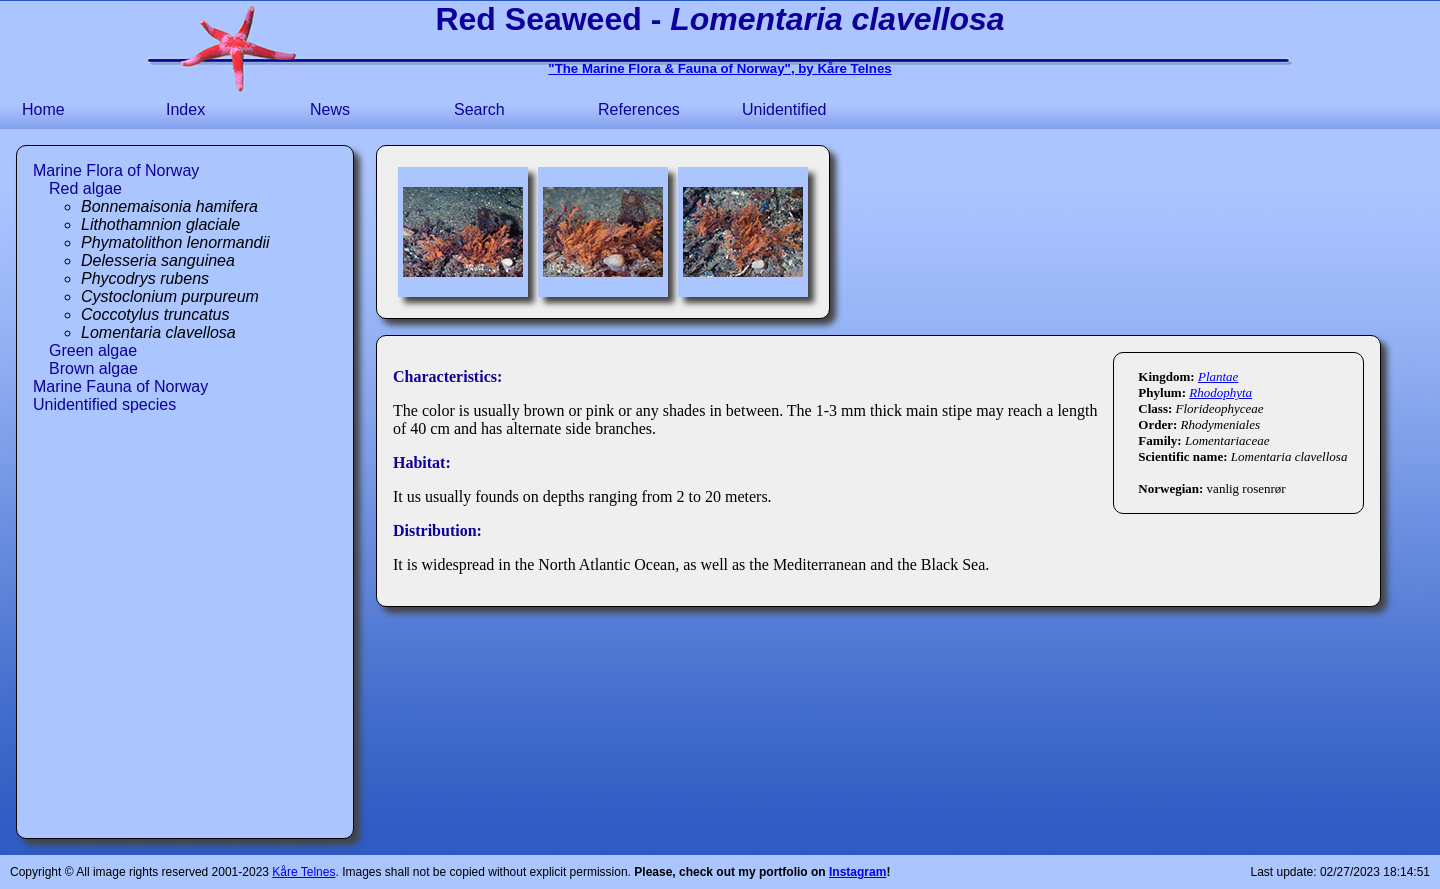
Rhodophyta (1220, 392)
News (330, 109)
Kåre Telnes (303, 872)
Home (43, 109)
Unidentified (784, 109)
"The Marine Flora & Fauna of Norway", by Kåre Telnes (719, 68)
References (639, 109)
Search (479, 109)
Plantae (1218, 376)
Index (185, 109)
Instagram (857, 872)
